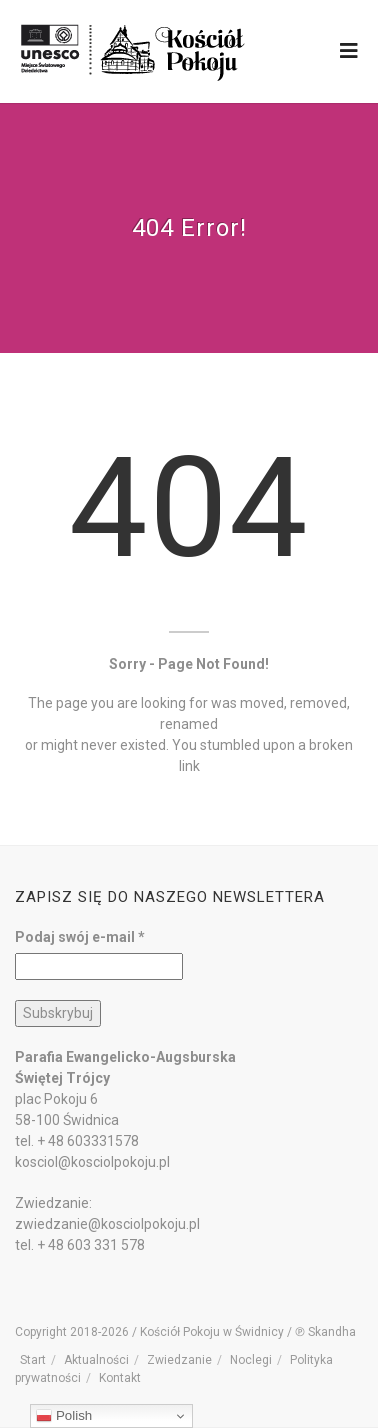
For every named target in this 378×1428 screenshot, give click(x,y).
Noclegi (251, 1360)
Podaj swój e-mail (80, 937)
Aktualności (96, 1360)
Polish (64, 1416)
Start (33, 1360)
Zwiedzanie (179, 1360)
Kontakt (120, 1378)
